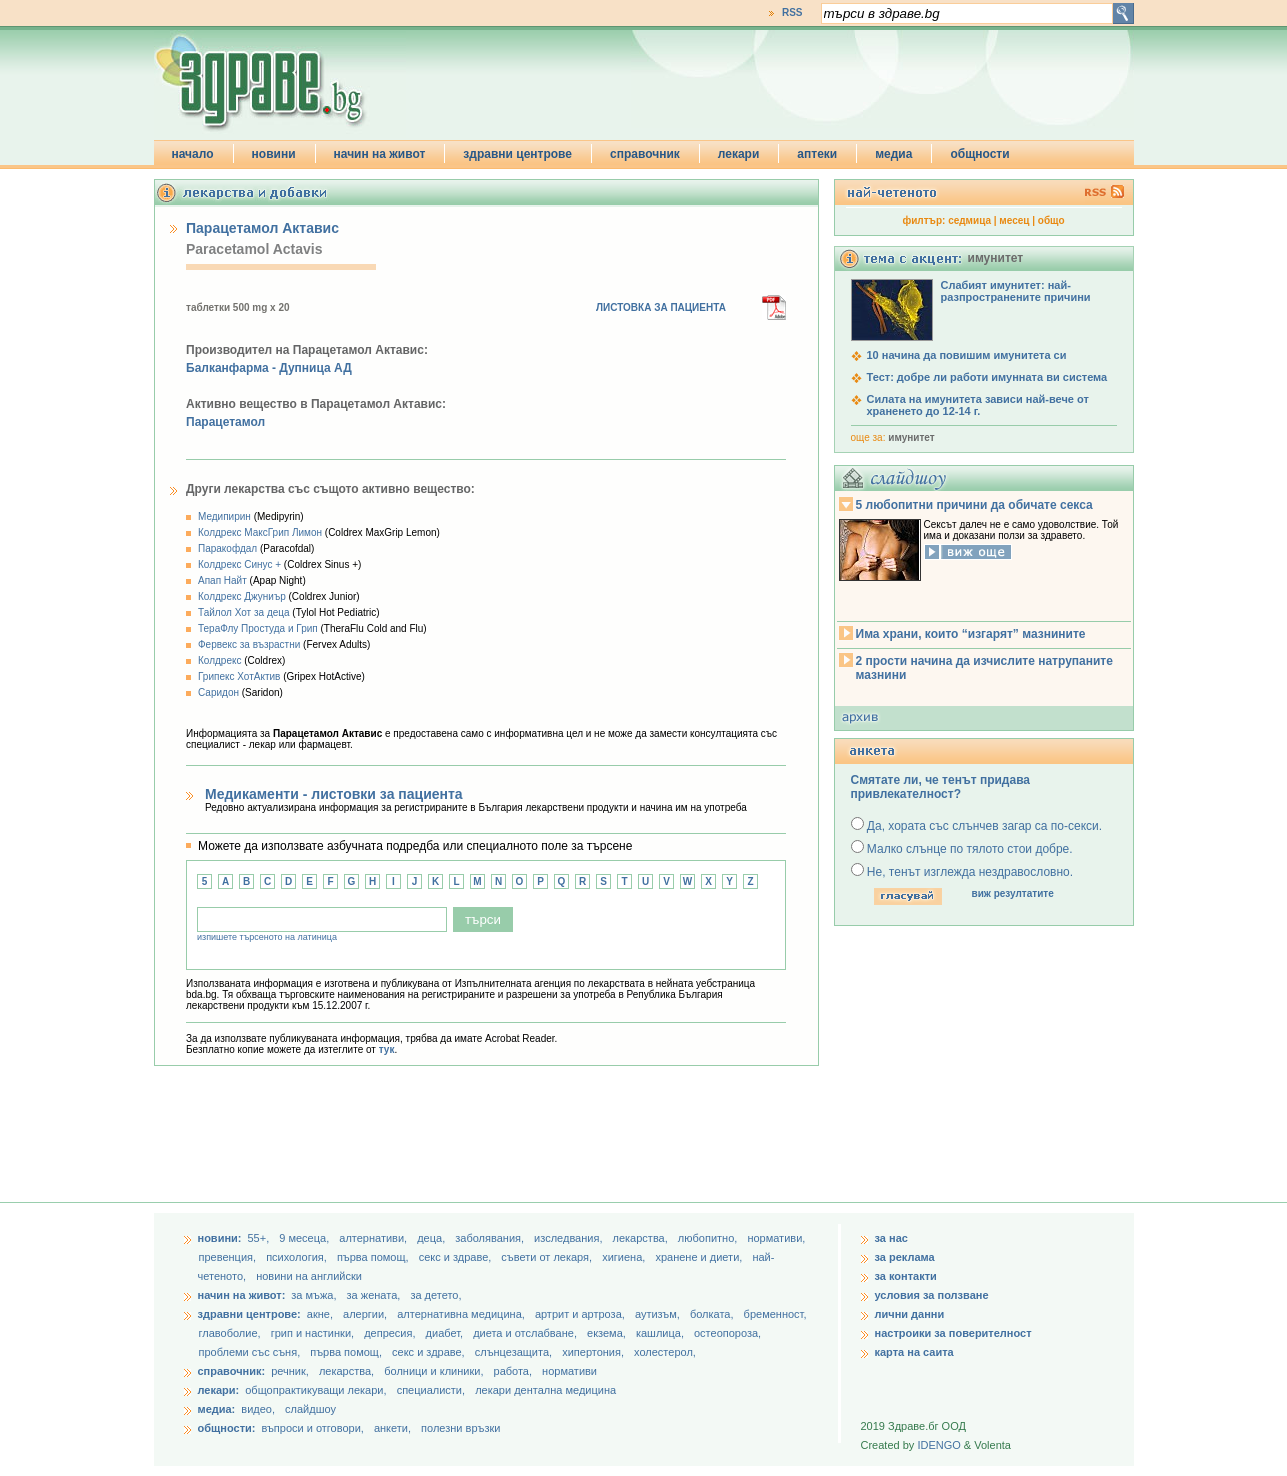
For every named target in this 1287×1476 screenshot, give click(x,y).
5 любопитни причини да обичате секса (974, 505)
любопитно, (709, 1238)
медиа (893, 154)
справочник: (232, 1371)
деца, (432, 1238)
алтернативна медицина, (462, 1314)
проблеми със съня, (251, 1352)
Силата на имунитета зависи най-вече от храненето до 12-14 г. (978, 405)
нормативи (569, 1371)
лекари (739, 154)
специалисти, (431, 1390)
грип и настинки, (314, 1333)
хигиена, (625, 1257)
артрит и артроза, (581, 1314)
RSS (792, 12)
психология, (298, 1257)
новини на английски (309, 1276)
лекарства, (642, 1238)
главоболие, (231, 1333)
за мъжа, (313, 1295)
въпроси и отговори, (312, 1428)
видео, (258, 1409)
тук (387, 1049)
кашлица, (661, 1333)
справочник (645, 154)
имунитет (911, 437)
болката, (713, 1314)
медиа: (217, 1409)
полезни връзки (460, 1428)
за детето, (435, 1295)
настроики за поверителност (953, 1333)
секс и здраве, (457, 1257)
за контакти (906, 1276)
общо (1051, 220)
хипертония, (594, 1352)
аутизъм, (659, 1314)
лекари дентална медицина (545, 1390)
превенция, (229, 1257)
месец (1014, 220)
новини (274, 154)
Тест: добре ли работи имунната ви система (987, 377)
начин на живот (380, 154)
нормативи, (776, 1238)
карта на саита (914, 1352)
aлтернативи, (374, 1238)
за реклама (905, 1257)
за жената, (374, 1295)
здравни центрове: (249, 1314)
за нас (891, 1238)
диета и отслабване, (526, 1333)
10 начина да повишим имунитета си (967, 355)
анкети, (392, 1428)
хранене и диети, (700, 1257)
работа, (513, 1371)
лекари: (219, 1390)
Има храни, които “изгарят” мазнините (971, 634)
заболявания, (491, 1238)
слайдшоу (310, 1409)
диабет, (446, 1333)
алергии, (366, 1314)
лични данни (910, 1314)
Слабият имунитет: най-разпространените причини (1016, 291)
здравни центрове (517, 154)
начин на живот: (242, 1295)
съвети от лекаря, (548, 1257)
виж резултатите (1013, 893)
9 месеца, (305, 1238)
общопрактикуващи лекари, (315, 1390)
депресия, (391, 1333)
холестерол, (665, 1352)
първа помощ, (374, 1257)
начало (193, 154)
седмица (969, 220)
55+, (259, 1238)
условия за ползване (932, 1295)
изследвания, (569, 1238)
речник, (290, 1371)
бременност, (775, 1314)
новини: (220, 1238)
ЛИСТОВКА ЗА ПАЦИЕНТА (661, 307)
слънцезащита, (515, 1352)
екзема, (608, 1333)
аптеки (817, 154)
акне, (321, 1314)
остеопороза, (727, 1333)
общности (979, 154)
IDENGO (938, 1445)
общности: (227, 1428)
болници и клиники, (433, 1371)
